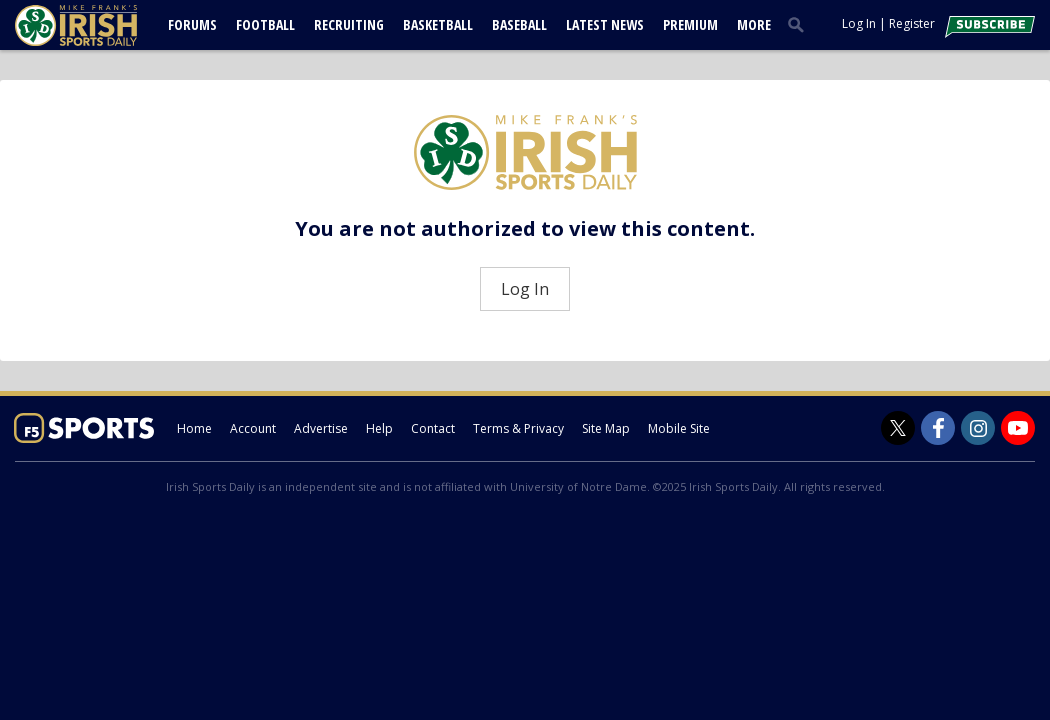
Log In (859, 23)
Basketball (438, 24)
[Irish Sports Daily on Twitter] (898, 428)
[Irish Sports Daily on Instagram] (978, 428)
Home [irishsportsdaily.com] (194, 428)
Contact (433, 428)
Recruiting (349, 24)
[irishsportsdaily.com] (100, 25)
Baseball (519, 24)
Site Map (606, 428)
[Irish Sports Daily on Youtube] (1018, 428)
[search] (800, 24)
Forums (192, 24)
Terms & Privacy (518, 428)
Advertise (321, 428)
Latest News (605, 24)
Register (912, 23)
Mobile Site (679, 428)
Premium (690, 24)
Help (379, 428)
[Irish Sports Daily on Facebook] (938, 428)
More (754, 24)
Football (265, 24)
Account (253, 428)
